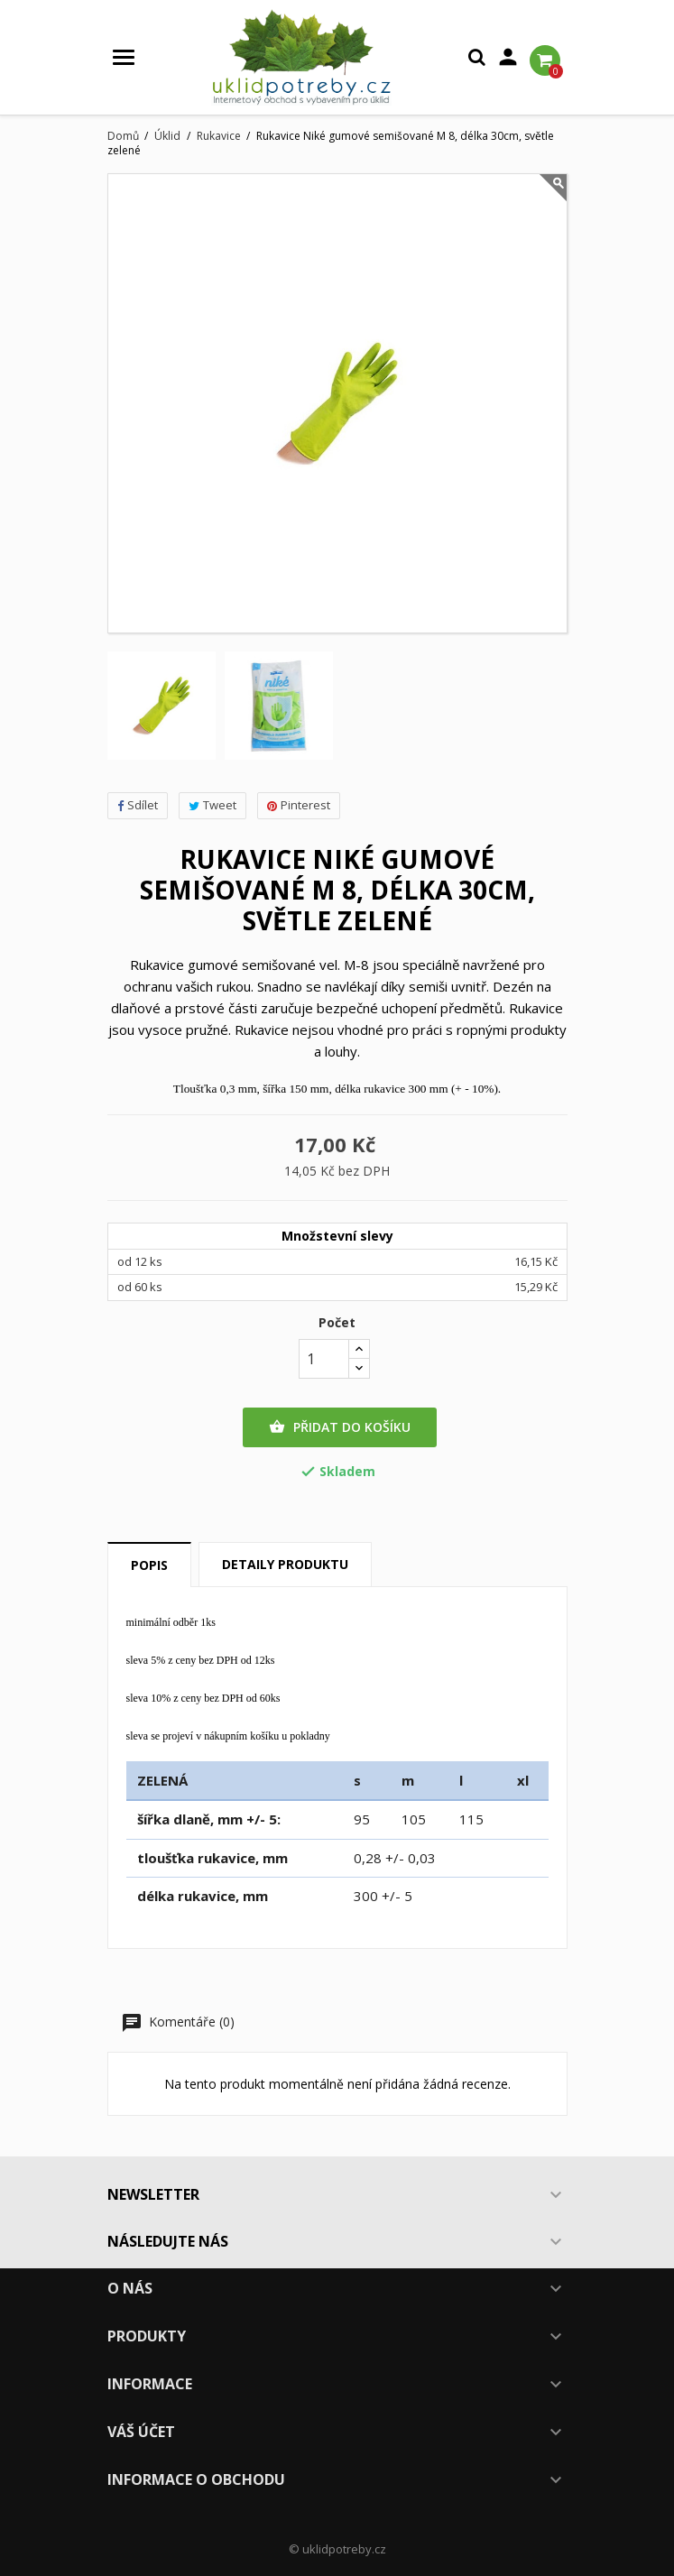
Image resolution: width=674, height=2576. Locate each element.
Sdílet (137, 805)
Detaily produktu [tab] (285, 1564)
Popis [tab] (149, 1565)
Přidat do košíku (340, 1427)
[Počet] (324, 1359)
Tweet (212, 805)
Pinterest (298, 805)
